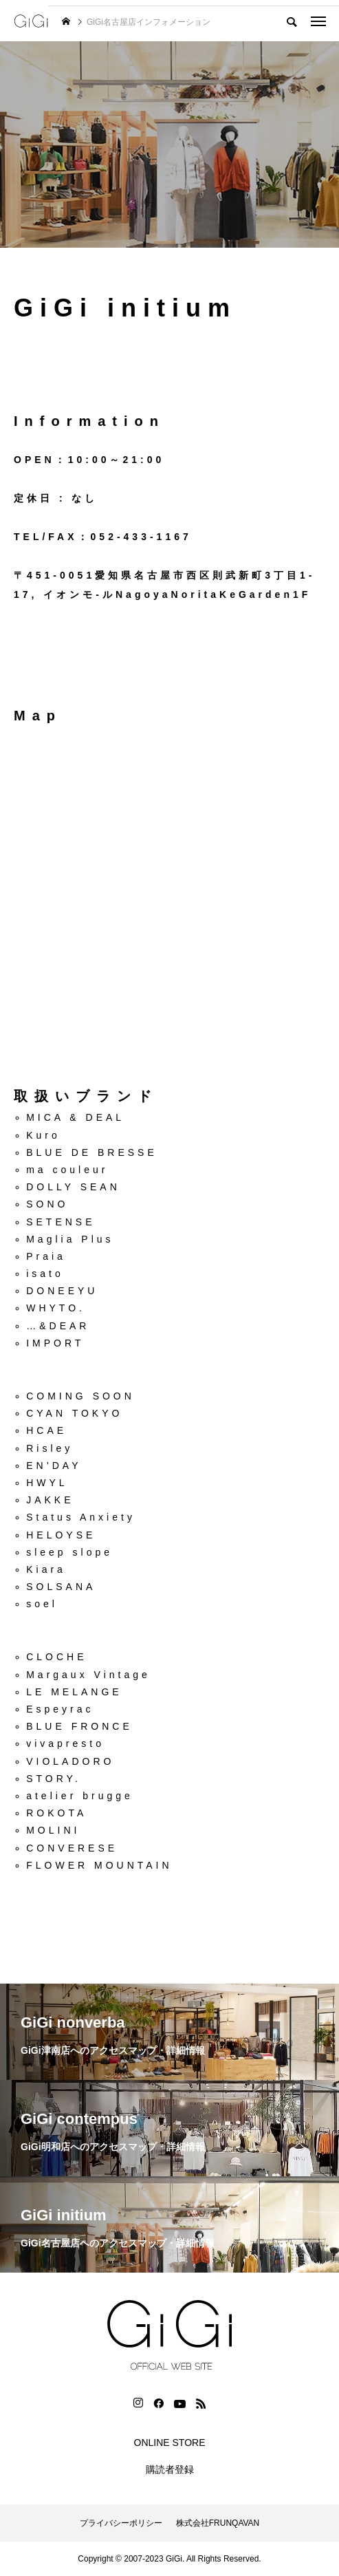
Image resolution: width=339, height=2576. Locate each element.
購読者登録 (170, 2469)
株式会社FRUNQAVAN (218, 2523)
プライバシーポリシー (121, 2523)
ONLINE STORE (170, 2442)
